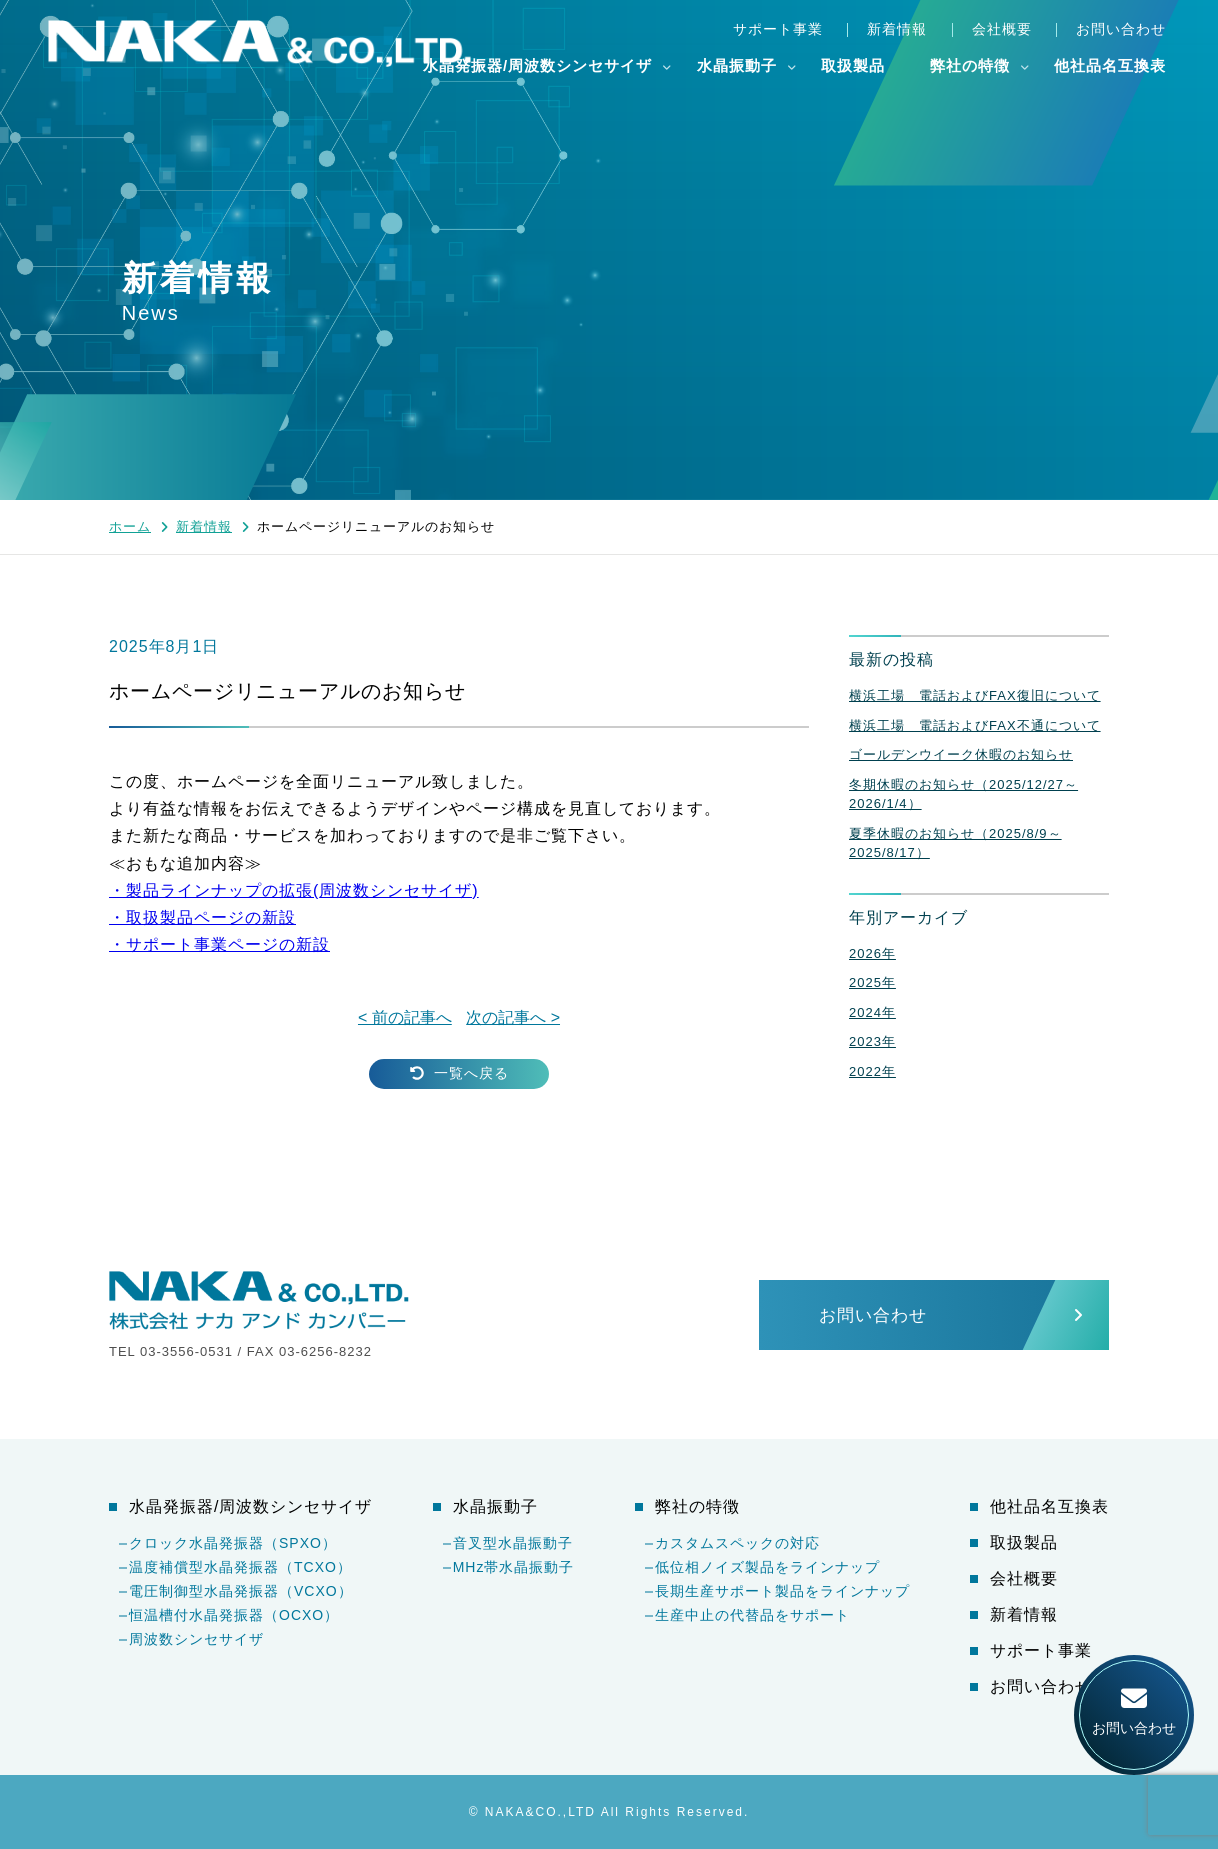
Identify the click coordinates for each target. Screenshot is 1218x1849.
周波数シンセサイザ (196, 1639)
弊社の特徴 (970, 65)
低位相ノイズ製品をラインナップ (767, 1567)
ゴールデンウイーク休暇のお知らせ (961, 754)
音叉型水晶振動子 (513, 1543)
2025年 (872, 982)
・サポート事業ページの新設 (219, 944)
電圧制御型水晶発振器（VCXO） (241, 1591)
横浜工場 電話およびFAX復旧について (975, 695)
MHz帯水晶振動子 (514, 1567)
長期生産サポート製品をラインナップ (782, 1591)
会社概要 (1002, 29)
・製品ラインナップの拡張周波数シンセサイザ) (294, 890)
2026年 (872, 953)
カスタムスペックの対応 (737, 1543)
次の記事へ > (513, 1017)
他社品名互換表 (1110, 65)
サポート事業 (778, 29)
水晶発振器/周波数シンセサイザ (537, 65)
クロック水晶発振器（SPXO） (233, 1543)
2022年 (872, 1071)
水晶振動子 (737, 65)
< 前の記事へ (405, 1017)
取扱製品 (853, 65)
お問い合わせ (1121, 29)
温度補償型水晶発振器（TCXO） (240, 1567)
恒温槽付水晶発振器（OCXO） (234, 1615)
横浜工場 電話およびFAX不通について (975, 725)
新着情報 (897, 29)
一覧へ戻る (459, 1073)
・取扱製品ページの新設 (202, 917)
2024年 (872, 1012)
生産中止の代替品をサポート (752, 1615)
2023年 (872, 1041)
